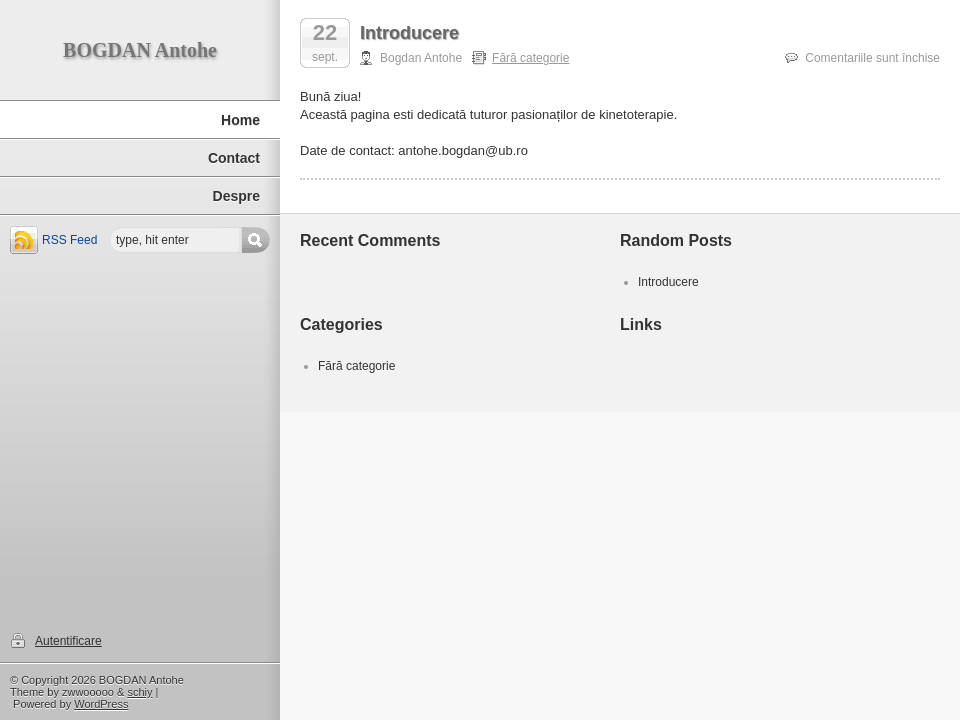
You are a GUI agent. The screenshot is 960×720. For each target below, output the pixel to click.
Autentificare (68, 641)
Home (240, 120)
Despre (236, 196)
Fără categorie (530, 58)
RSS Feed (69, 240)
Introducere (409, 33)
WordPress (101, 704)
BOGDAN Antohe (140, 50)
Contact (234, 158)
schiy (139, 692)
